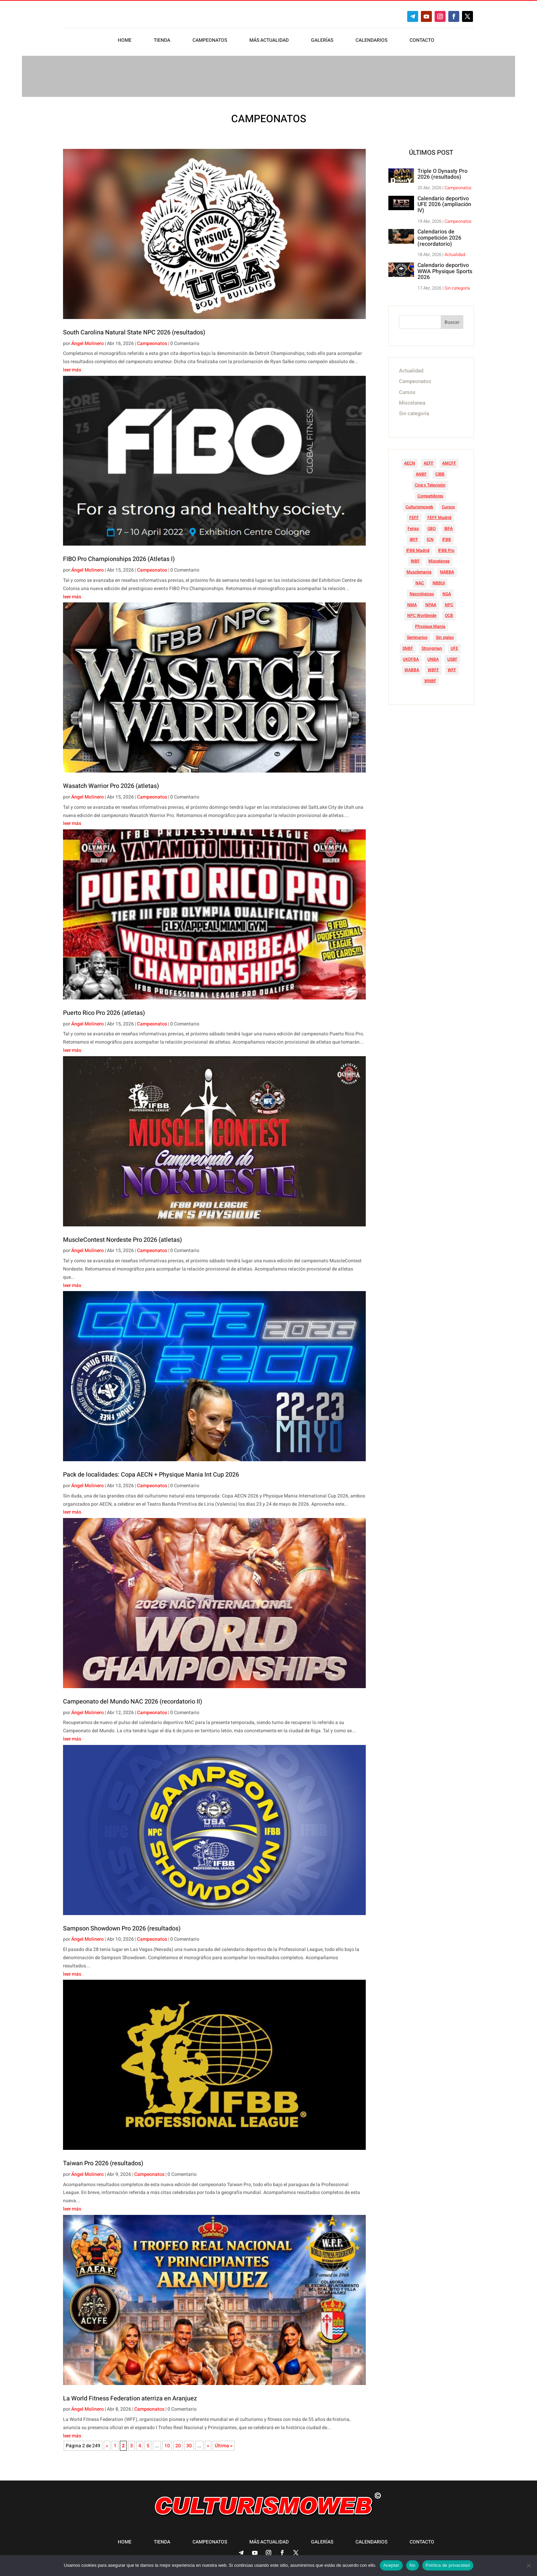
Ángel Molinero (87, 340)
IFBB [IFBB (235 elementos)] (446, 536)
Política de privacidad (448, 2565)
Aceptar (391, 2565)
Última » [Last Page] (224, 2442)
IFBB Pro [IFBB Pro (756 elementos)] (446, 547)
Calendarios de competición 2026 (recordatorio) (439, 234)
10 (167, 2442)
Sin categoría (457, 284)
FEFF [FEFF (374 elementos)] (414, 514)
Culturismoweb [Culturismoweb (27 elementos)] (419, 503)
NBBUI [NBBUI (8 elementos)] (439, 579)
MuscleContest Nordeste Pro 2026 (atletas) (122, 1236)
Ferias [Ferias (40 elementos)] (413, 525)
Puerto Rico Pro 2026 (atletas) (104, 1009)
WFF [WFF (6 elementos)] (452, 666)
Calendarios (371, 41)
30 (189, 2442)
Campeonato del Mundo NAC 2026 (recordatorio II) (132, 1698)
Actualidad (455, 251)
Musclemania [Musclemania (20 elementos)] (419, 568)
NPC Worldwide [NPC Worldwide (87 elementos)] (421, 612)
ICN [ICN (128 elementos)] (430, 536)
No (412, 2565)
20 (178, 2442)
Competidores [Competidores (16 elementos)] (430, 492)
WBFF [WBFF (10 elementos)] (433, 666)
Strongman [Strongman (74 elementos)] (432, 645)
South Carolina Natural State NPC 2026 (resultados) (134, 329)
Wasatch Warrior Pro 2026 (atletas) (111, 782)
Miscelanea (412, 399)
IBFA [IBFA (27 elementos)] (448, 525)
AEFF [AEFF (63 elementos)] (429, 460)
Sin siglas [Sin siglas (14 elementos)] (445, 634)
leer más (72, 366)
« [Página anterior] (107, 2442)
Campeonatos (209, 41)
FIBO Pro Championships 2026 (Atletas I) (119, 555)
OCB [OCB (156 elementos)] (449, 612)
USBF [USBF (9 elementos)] (452, 656)
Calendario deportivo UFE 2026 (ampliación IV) (444, 201)
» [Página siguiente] (208, 2442)
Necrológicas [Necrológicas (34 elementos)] (422, 590)
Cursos (407, 389)
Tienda (162, 41)
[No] (528, 2565)
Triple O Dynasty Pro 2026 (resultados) (442, 171)
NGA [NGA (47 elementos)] (446, 590)
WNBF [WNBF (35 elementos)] (430, 677)
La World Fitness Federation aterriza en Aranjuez (130, 2395)
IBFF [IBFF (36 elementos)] (414, 536)
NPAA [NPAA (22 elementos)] (430, 601)
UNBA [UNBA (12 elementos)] (433, 656)
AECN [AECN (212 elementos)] (409, 460)
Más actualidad (269, 41)
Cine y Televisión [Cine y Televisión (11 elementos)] (430, 482)
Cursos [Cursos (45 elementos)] (448, 503)
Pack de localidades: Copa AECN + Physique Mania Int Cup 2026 (151, 1471)
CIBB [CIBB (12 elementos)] (440, 471)
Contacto (422, 41)
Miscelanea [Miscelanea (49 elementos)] (439, 557)
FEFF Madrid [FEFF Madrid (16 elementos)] (439, 514)
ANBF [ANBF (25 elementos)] (421, 471)
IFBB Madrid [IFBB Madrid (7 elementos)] (417, 547)
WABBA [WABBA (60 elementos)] (411, 666)
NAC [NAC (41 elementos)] (419, 579)
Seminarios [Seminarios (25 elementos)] (417, 634)
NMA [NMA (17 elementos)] (412, 601)
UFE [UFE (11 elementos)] (454, 645)
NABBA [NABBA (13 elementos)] (447, 568)
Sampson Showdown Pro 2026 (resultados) (121, 1925)
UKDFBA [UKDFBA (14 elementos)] (411, 656)
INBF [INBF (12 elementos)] (415, 557)
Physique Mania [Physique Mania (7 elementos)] (430, 623)
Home (125, 41)
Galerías (322, 41)
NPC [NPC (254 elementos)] (449, 601)
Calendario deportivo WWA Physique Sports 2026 (444, 268)
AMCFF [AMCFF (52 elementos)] (449, 460)
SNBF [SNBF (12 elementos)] (407, 645)
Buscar (452, 318)
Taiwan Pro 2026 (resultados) (103, 2160)
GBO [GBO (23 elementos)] (431, 525)
